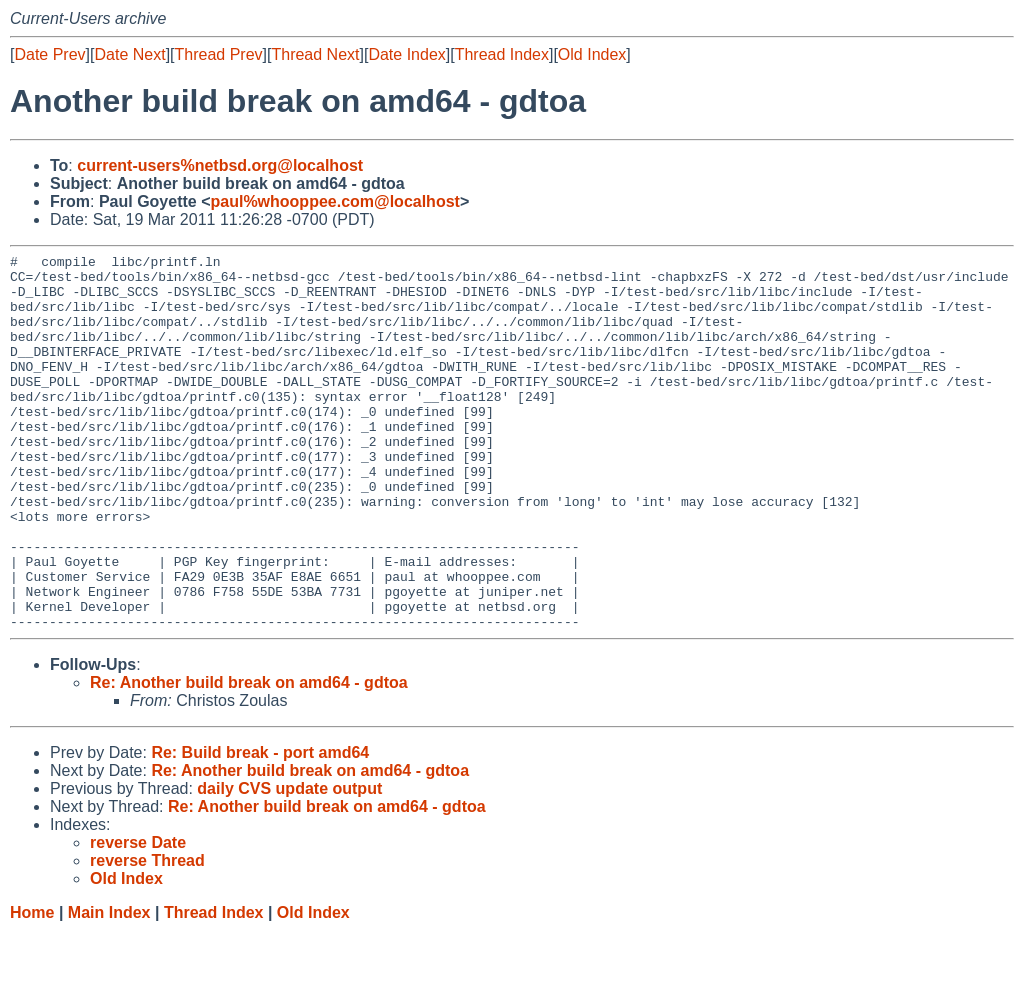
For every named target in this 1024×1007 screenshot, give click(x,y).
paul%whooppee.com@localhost (334, 201)
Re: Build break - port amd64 (260, 827)
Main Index (109, 987)
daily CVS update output (289, 863)
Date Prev (49, 54)
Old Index (592, 54)
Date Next (129, 54)
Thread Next (315, 54)
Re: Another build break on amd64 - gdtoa (249, 757)
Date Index (406, 54)
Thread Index (502, 54)
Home (32, 987)
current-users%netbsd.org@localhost (220, 165)
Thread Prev (219, 54)
